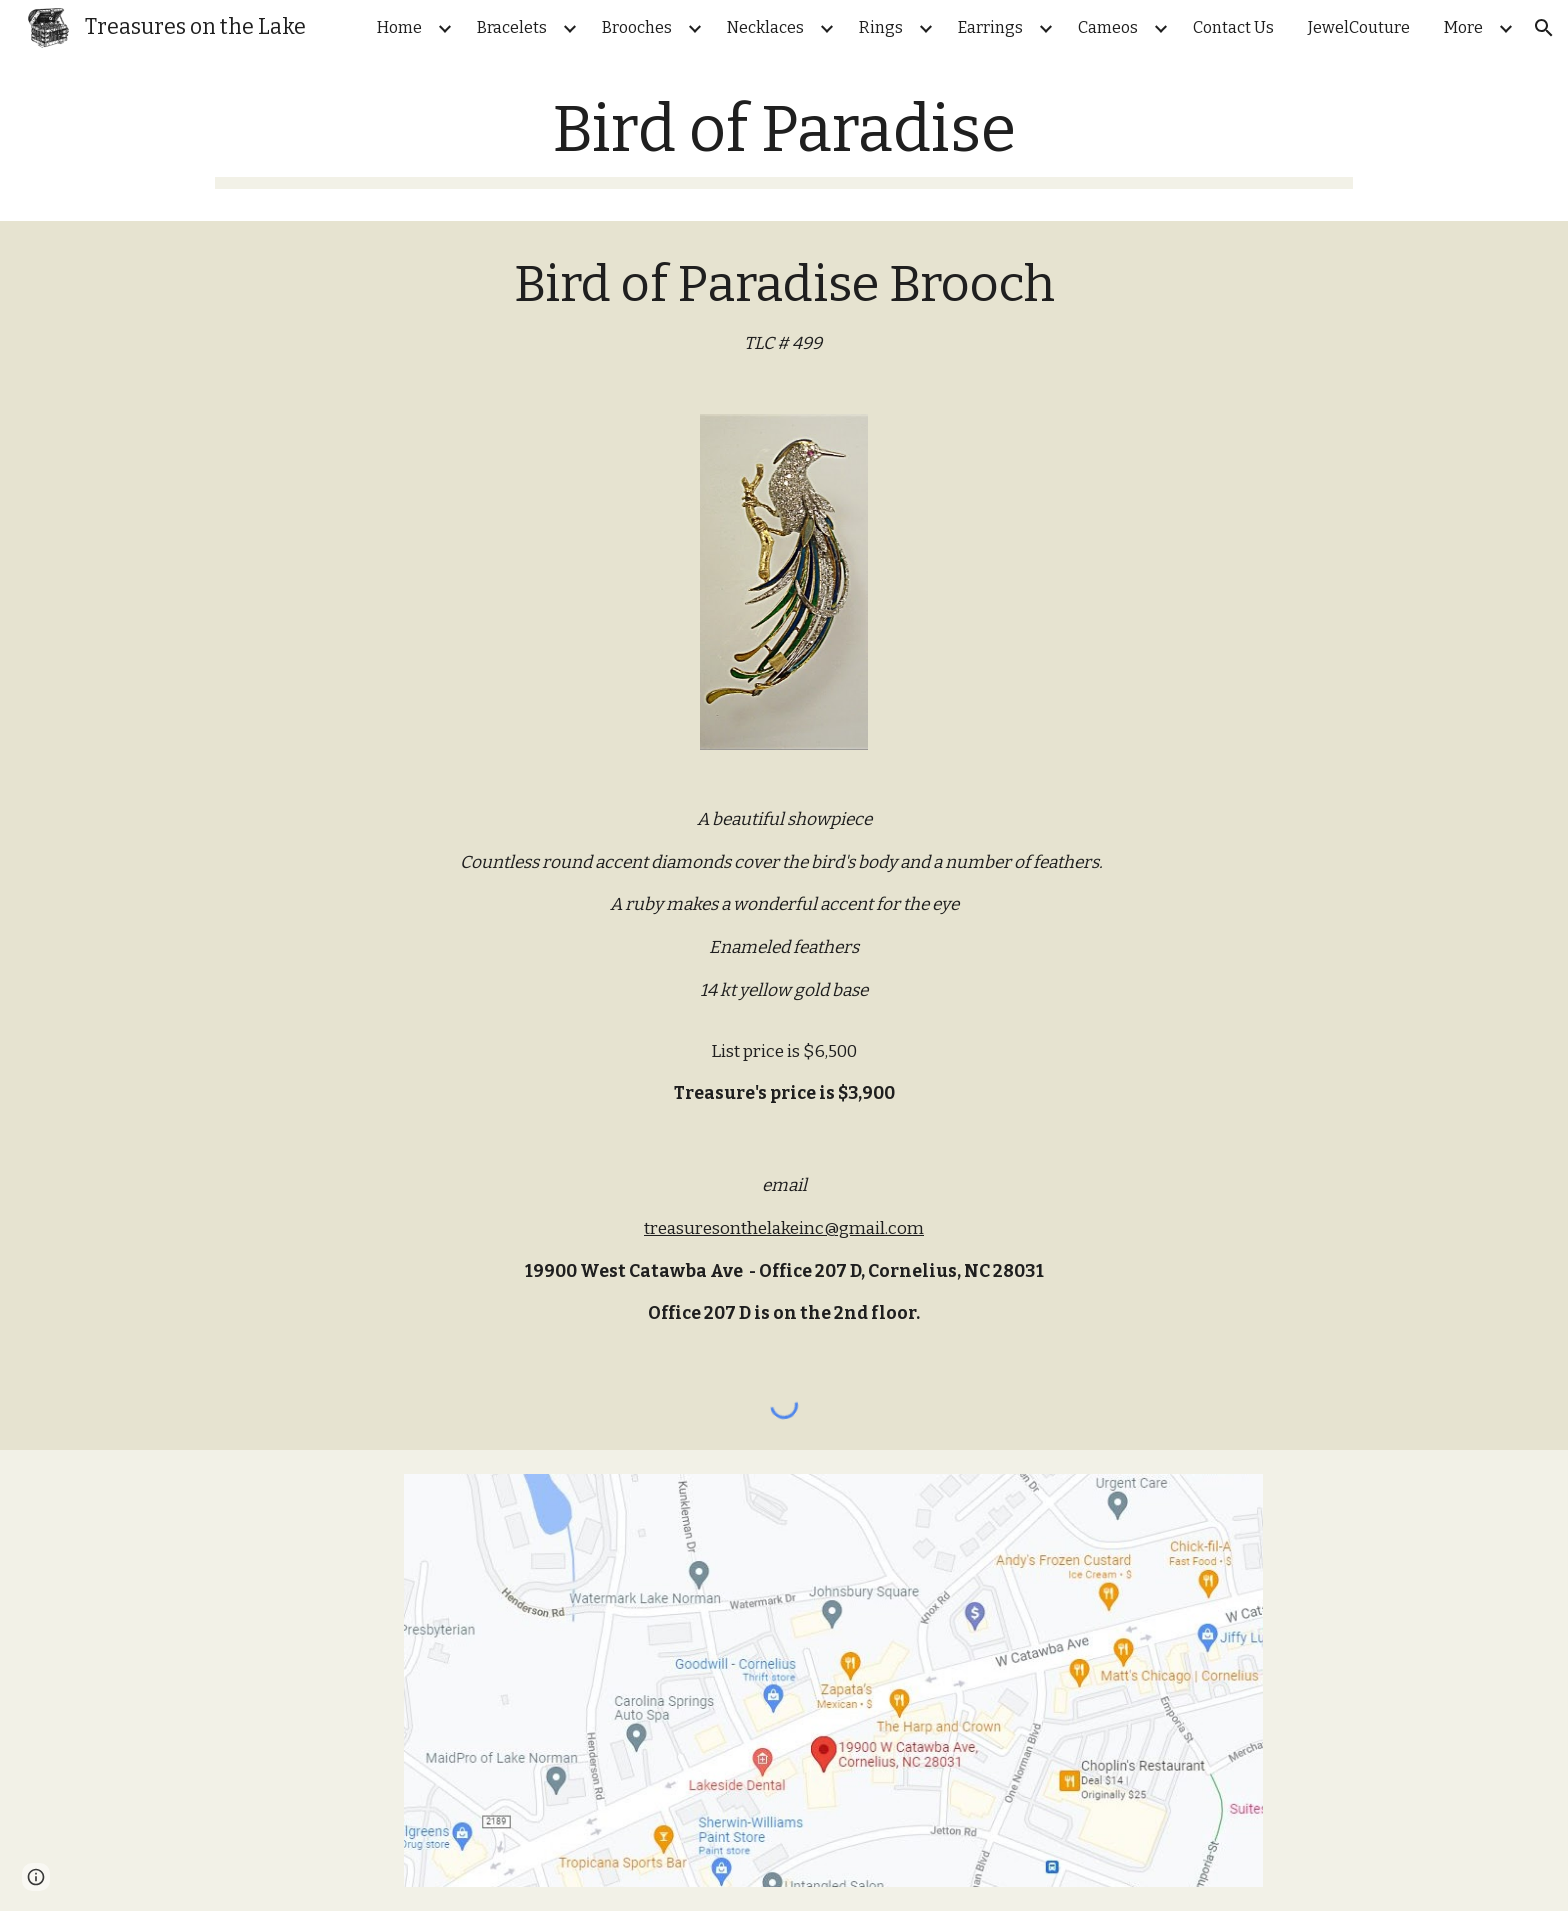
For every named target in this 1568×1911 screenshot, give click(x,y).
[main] (784, 140)
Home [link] (399, 27)
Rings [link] (881, 27)
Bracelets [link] (512, 27)
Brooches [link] (637, 27)
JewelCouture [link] (1359, 27)
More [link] (1463, 27)
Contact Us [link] (1233, 27)
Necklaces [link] (765, 27)
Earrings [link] (990, 27)
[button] (1544, 28)
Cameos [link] (1108, 27)
